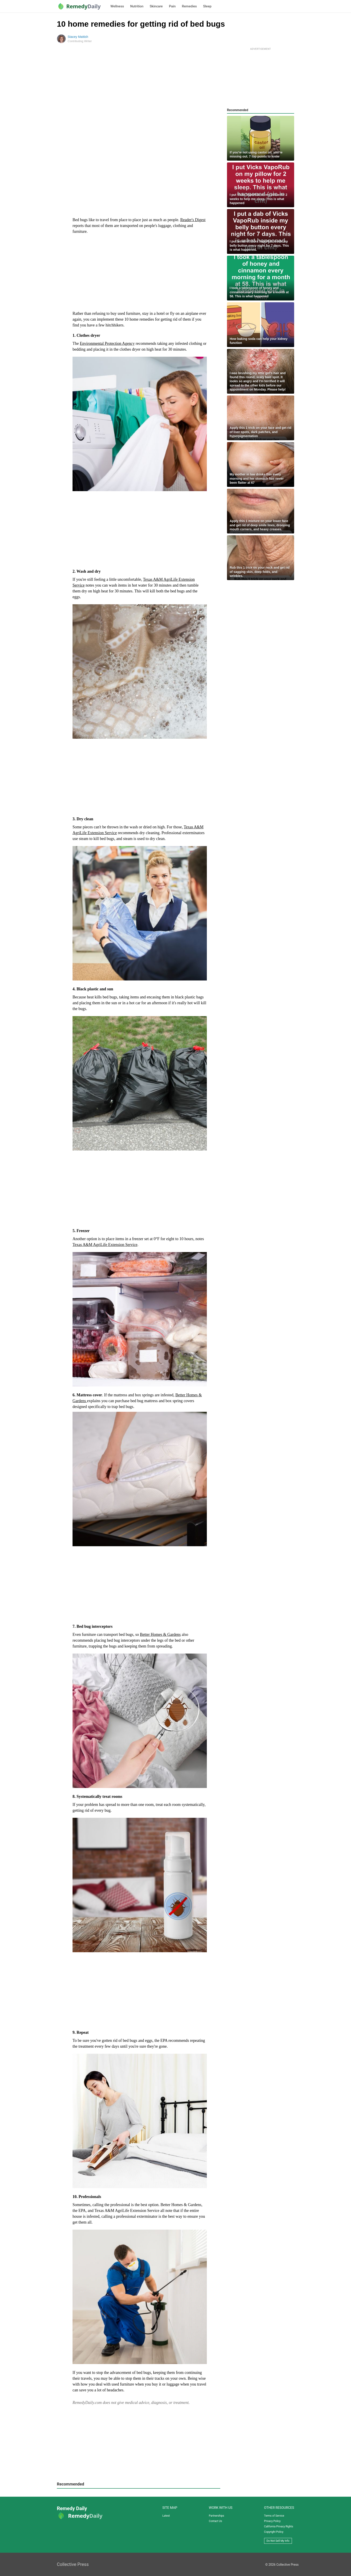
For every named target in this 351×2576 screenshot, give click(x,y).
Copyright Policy (273, 2531)
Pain (172, 6)
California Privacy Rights (278, 2526)
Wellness (117, 6)
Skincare (156, 6)
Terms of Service (274, 2515)
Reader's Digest (192, 220)
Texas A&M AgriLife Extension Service (105, 1244)
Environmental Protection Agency (107, 343)
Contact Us (215, 2521)
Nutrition (136, 6)
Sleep (207, 6)
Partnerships (216, 2515)
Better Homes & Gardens (160, 1634)
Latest (166, 2515)
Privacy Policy (272, 2521)
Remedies (189, 6)
